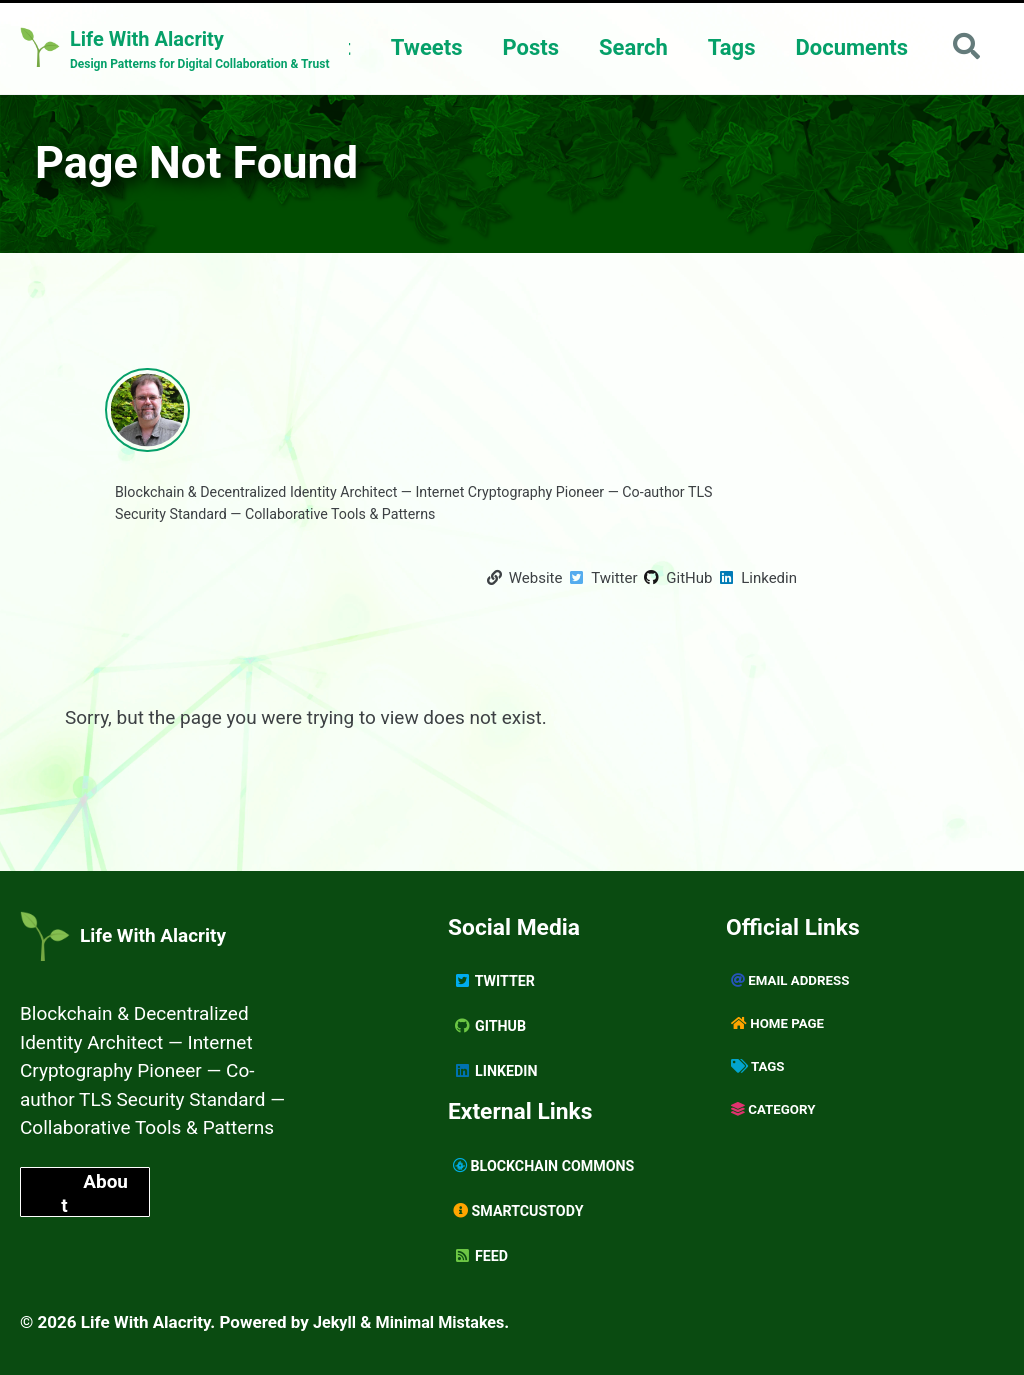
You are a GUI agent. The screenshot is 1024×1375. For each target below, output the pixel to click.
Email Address (793, 979)
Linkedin (497, 1070)
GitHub (491, 1025)
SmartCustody (521, 1211)
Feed (481, 1256)
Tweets (424, 47)
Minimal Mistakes (446, 1322)
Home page (779, 1022)
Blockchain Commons (548, 1166)
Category (775, 1108)
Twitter (496, 980)
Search (630, 47)
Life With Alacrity (147, 928)
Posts (527, 47)
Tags (729, 47)
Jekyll (335, 1322)
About (95, 1220)
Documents (848, 47)
